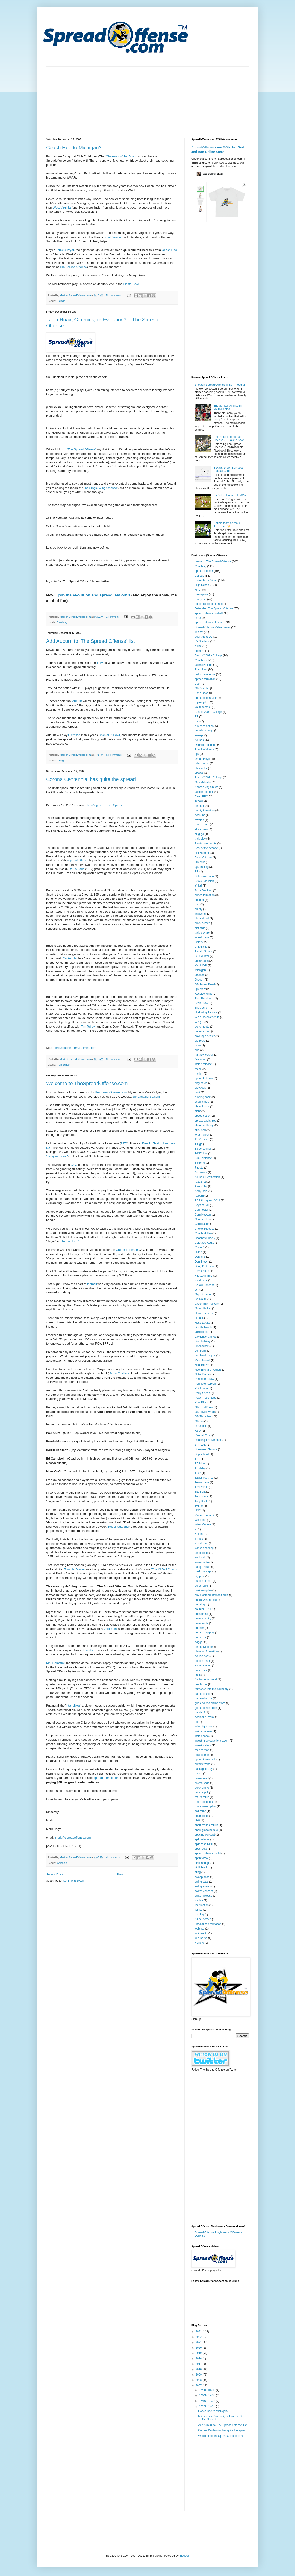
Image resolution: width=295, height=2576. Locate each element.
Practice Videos (204, 749)
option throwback (205, 1759)
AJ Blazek (201, 1172)
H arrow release (204, 1313)
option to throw (204, 1078)
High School (63, 1064)
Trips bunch (202, 1007)
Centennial (70, 958)
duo (197, 1050)
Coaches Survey (205, 1238)
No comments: (114, 295)
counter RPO (203, 1609)
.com (110, 1092)
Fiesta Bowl (131, 284)
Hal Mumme (202, 853)
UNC (198, 1510)
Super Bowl (202, 1454)
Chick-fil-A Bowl (109, 735)
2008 (199, 2380)
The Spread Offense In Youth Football (228, 407)
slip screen (201, 829)
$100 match (202, 1139)
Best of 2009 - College (208, 655)
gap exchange (203, 1698)
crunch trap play (204, 1632)
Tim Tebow (89, 1026)
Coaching (62, 622)
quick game (202, 1787)
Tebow (199, 801)
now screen (202, 1754)
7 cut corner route (205, 843)
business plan (203, 1590)
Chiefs (199, 942)
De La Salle (77, 869)
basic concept (203, 1571)
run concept (202, 824)
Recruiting (201, 669)
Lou (89, 1650)
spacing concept (205, 1834)
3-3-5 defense (203, 1158)
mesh (198, 1069)
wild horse (201, 1938)
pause (198, 1773)
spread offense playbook (210, 622)
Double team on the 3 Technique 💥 (227, 524)
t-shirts (199, 1900)
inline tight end (203, 1726)
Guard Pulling (203, 1308)
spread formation (205, 679)
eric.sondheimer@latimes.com (75, 1047)
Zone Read (201, 693)
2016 (199, 2358)
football (92, 1284)
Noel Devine (112, 237)
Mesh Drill (201, 965)
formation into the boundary (211, 1689)
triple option (202, 702)
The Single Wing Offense (100, 488)
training (199, 1914)
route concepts (204, 1801)
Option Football (204, 791)
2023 (199, 2331)
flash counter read (206, 1679)
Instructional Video (206, 580)
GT (197, 1289)
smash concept (204, 730)
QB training (202, 867)
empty (198, 909)
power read (202, 1778)
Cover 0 (199, 1247)
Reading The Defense (208, 1440)
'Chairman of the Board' (121, 156)
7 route (199, 1167)
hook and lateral (204, 1717)
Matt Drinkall (202, 1360)
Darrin (119, 1373)
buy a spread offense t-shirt (211, 1595)
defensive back (204, 1646)
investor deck (203, 1745)
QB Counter (202, 688)
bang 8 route (202, 1567)
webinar (199, 1928)
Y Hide (199, 1538)
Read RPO (201, 796)
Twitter (199, 1505)
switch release (203, 1895)
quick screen (202, 923)
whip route (201, 1933)
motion (199, 1073)
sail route (200, 1811)
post (197, 1092)
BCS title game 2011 (207, 1200)
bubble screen (203, 1581)
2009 (199, 2374)
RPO (198, 618)
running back (203, 1097)
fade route (201, 1670)
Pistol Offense (203, 857)
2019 (199, 2353)
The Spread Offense (73, 267)
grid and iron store (206, 1708)
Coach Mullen (203, 1233)
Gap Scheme (203, 1294)
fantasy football (204, 1054)
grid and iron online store (210, 1703)
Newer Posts (55, 1874)
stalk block (201, 1867)
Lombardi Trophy (205, 1355)
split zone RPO (204, 1844)
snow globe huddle (206, 1830)
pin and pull (202, 918)
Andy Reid (201, 1191)
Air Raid (200, 740)
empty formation (205, 810)
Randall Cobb (203, 1435)
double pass (202, 1656)
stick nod (200, 1130)
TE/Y (198, 1473)
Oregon (199, 979)
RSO (198, 1430)
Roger (119, 1526)
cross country (203, 1618)
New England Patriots (208, 1369)
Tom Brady (201, 1496)
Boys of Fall (202, 1205)
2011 (199, 2363)
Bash (198, 683)
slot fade (200, 928)
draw (198, 1045)
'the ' (70, 1241)
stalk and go (202, 1863)
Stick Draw (201, 1003)
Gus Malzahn (203, 782)
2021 (199, 2342)
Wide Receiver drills (207, 1017)
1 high (198, 1144)
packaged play (203, 1769)
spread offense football (209, 613)
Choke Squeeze (204, 1228)
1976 (124, 1143)
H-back (199, 1317)
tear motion (202, 1905)
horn (197, 1722)
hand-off (200, 1712)
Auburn (77, 701)
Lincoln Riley (202, 1341)
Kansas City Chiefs (206, 787)
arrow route (202, 1562)
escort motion (203, 1665)
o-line (198, 646)
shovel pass (202, 1106)
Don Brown (201, 1261)
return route (202, 1797)
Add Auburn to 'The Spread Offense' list (90, 641)
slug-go (199, 834)
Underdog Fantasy (206, 1012)
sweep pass (202, 1877)
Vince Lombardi (204, 1515)
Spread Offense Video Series (212, 627)
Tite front (200, 1491)
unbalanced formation (208, 1924)
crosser (199, 1628)
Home (120, 1874)
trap (197, 721)
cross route (201, 1623)
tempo (198, 1909)
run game (200, 599)
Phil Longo (201, 1388)
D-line (198, 1252)
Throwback (201, 1487)
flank (198, 1675)
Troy (100, 662)
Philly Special (203, 1393)
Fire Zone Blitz (203, 1275)
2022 (199, 2336)
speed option (203, 1115)
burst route (201, 1585)
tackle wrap (202, 932)
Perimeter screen (205, 1383)
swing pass (201, 1881)
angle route (202, 1552)
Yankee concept (204, 1548)
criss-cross (201, 1614)
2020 (199, 2347)
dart (197, 904)
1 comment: (113, 616)
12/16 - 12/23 (207, 2401)
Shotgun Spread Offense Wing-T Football (220, 384)
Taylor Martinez (204, 1477)
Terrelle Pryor (65, 250)
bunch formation (205, 895)
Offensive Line (203, 665)
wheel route (202, 937)
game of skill (202, 1693)
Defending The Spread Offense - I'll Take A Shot (229, 438)
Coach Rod (169, 250)
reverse (199, 820)
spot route (201, 1848)
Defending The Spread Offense (214, 608)
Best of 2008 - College (208, 712)
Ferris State (202, 1270)
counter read (202, 1031)
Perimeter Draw (204, 1379)
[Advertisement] (147, 99)
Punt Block (201, 1402)
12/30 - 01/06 (207, 2390)
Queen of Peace (127, 1249)
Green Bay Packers (207, 1303)
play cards (201, 1083)
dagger (199, 1642)
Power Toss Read (205, 1397)
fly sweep (200, 1059)
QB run (199, 1421)
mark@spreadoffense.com (73, 1837)
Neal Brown (202, 1364)
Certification (202, 1223)
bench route (202, 1026)
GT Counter (202, 956)
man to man (202, 1750)
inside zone (202, 1736)
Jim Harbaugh (203, 1327)
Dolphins (200, 1256)
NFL (197, 589)
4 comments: (113, 1857)
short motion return (206, 1825)
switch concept (204, 1891)
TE (196, 716)
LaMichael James (205, 1336)
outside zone (202, 1764)
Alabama (200, 1181)
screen (199, 650)
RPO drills (201, 1426)
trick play (200, 838)
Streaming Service (206, 1449)
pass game (201, 594)
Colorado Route (204, 1242)
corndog (200, 1604)
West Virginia (62, 207)
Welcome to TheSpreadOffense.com (87, 1083)
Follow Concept (204, 1285)
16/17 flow (201, 1153)
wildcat (199, 632)
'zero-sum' (110, 1628)
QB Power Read (205, 984)
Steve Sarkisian (204, 881)
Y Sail (198, 885)
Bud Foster (201, 1209)
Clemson (74, 735)
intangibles (73, 1705)
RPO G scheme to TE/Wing (231, 495)
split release (202, 1839)
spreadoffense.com (206, 697)
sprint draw (201, 1858)
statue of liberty (204, 1125)
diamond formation (206, 1651)
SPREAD (200, 1444)
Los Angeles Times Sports (104, 805)
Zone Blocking (203, 890)
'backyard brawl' (57, 1156)
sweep (199, 735)
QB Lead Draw (204, 1407)
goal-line (200, 815)
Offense (199, 975)
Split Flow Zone (204, 876)
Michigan (200, 970)
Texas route (202, 1482)
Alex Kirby (201, 1186)
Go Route (200, 1299)
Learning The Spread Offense (213, 561)
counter (199, 900)
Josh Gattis (202, 961)
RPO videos (202, 641)
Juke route (201, 1332)
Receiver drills (203, 993)
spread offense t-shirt (208, 1853)
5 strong (200, 1162)
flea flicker (201, 1684)
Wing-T (199, 1022)
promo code (202, 1783)
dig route (200, 1040)
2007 (199, 2385)
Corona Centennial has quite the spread (91, 779)
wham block (202, 1134)
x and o (199, 1942)
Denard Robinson (205, 744)
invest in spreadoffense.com (212, 1740)
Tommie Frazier (74, 1569)
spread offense (78, 860)
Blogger (184, 2555)
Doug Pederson (204, 1266)
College (61, 301)
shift (197, 1820)
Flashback (201, 1280)
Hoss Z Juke (202, 1322)
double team (202, 1661)
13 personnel (203, 1148)
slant (198, 1111)
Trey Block (201, 1501)
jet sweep (200, 914)
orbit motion (202, 763)
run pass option (204, 726)
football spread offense (209, 603)
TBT (197, 1458)
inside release (203, 1064)
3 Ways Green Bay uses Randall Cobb (228, 469)
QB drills (200, 862)
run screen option (205, 1806)
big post (199, 1576)
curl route (200, 1637)
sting (198, 1872)
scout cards (202, 1101)
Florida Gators (203, 951)
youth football (203, 707)
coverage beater (205, 1036)
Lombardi (200, 1350)
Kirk (55, 1663)
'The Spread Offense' (81, 449)
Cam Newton (203, 1214)
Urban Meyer (203, 759)
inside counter (203, 1731)
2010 (199, 2369)
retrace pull (201, 1792)
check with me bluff (206, 1599)
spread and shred (205, 1120)
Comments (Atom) (74, 1880)
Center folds (202, 1219)
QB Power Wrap (205, 1411)
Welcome (62, 1863)
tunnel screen (203, 1919)
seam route (202, 1816)
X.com (199, 1534)
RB (197, 871)
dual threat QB (203, 636)
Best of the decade (206, 848)
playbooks (201, 768)
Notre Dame (202, 1374)
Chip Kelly (201, 946)
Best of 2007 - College (208, 777)
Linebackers (202, 1346)
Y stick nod (201, 1543)
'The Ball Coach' (164, 1569)
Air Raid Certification (207, 1177)
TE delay (200, 1468)
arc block (200, 1557)
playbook (200, 1087)
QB (197, 754)
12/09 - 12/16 (207, 2406)
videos (199, 773)
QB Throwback (204, 1416)
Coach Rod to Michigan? (74, 147)
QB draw (200, 989)
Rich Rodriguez (204, 998)
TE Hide (200, 1463)
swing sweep (203, 1886)
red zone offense (205, 674)
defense (200, 806)
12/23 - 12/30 (207, 2395)
